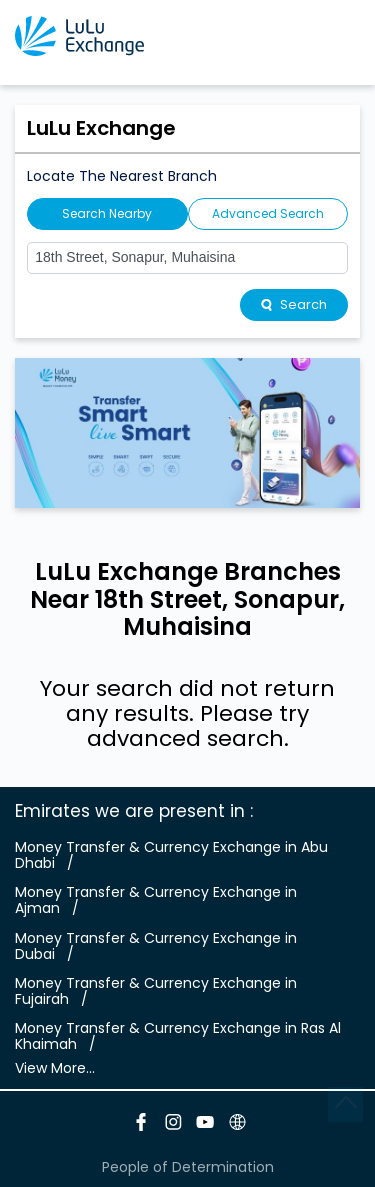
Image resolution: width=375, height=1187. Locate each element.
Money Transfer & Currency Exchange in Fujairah (156, 991)
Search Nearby (107, 213)
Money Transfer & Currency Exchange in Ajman (156, 900)
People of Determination (188, 1167)
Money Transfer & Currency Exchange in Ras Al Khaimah (178, 1036)
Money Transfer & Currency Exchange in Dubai (156, 946)
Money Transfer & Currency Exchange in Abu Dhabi (171, 855)
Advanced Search (268, 213)
